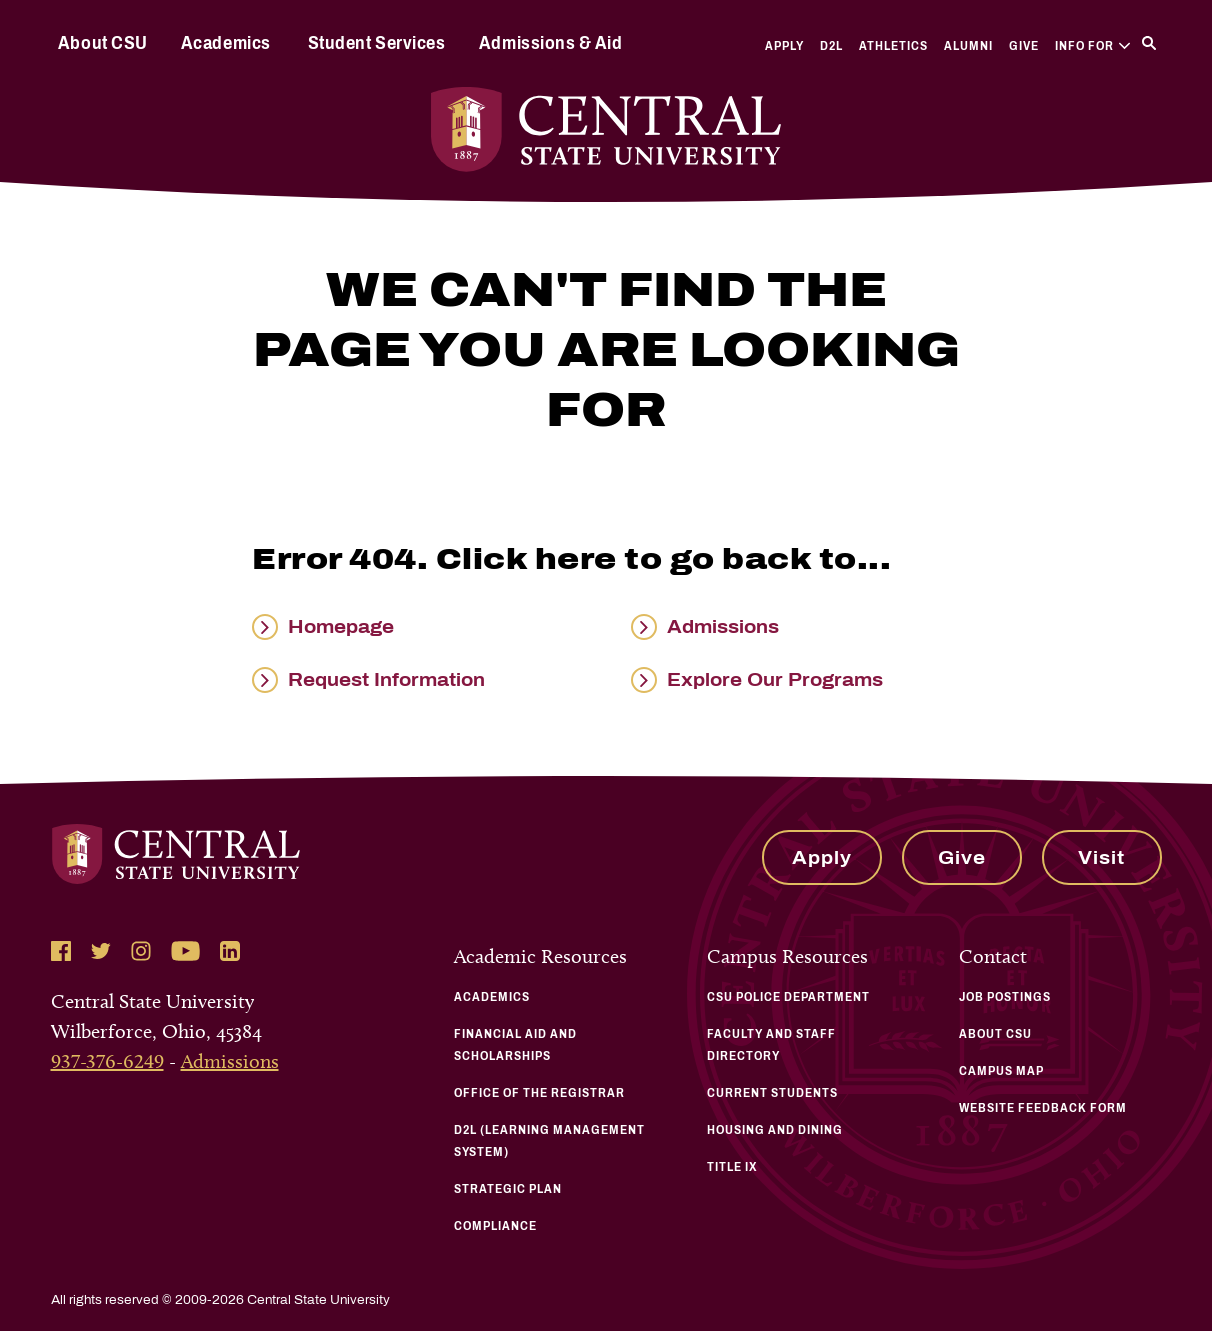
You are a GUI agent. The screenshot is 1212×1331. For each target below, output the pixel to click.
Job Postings (1005, 997)
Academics (226, 43)
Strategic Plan (508, 1189)
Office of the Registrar (539, 1093)
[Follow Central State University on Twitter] (101, 951)
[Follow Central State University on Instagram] (141, 951)
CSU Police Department (788, 997)
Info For (1092, 46)
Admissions (230, 1061)
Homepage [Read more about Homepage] (341, 627)
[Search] (1149, 43)
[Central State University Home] (606, 129)
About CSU (103, 43)
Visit (1101, 858)
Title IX (732, 1167)
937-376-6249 (107, 1061)
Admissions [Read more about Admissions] (723, 627)
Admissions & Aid (550, 43)
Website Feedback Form (1043, 1108)
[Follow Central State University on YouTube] (185, 951)
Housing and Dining (775, 1130)
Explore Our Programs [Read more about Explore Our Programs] (775, 680)
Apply (784, 46)
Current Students (772, 1093)
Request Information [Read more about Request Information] (386, 680)
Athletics (893, 46)
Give (1024, 46)
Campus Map (1001, 1071)
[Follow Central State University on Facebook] (61, 951)
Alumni (968, 46)
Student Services (376, 43)
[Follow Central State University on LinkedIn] (230, 951)
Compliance (495, 1226)
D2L (831, 46)
